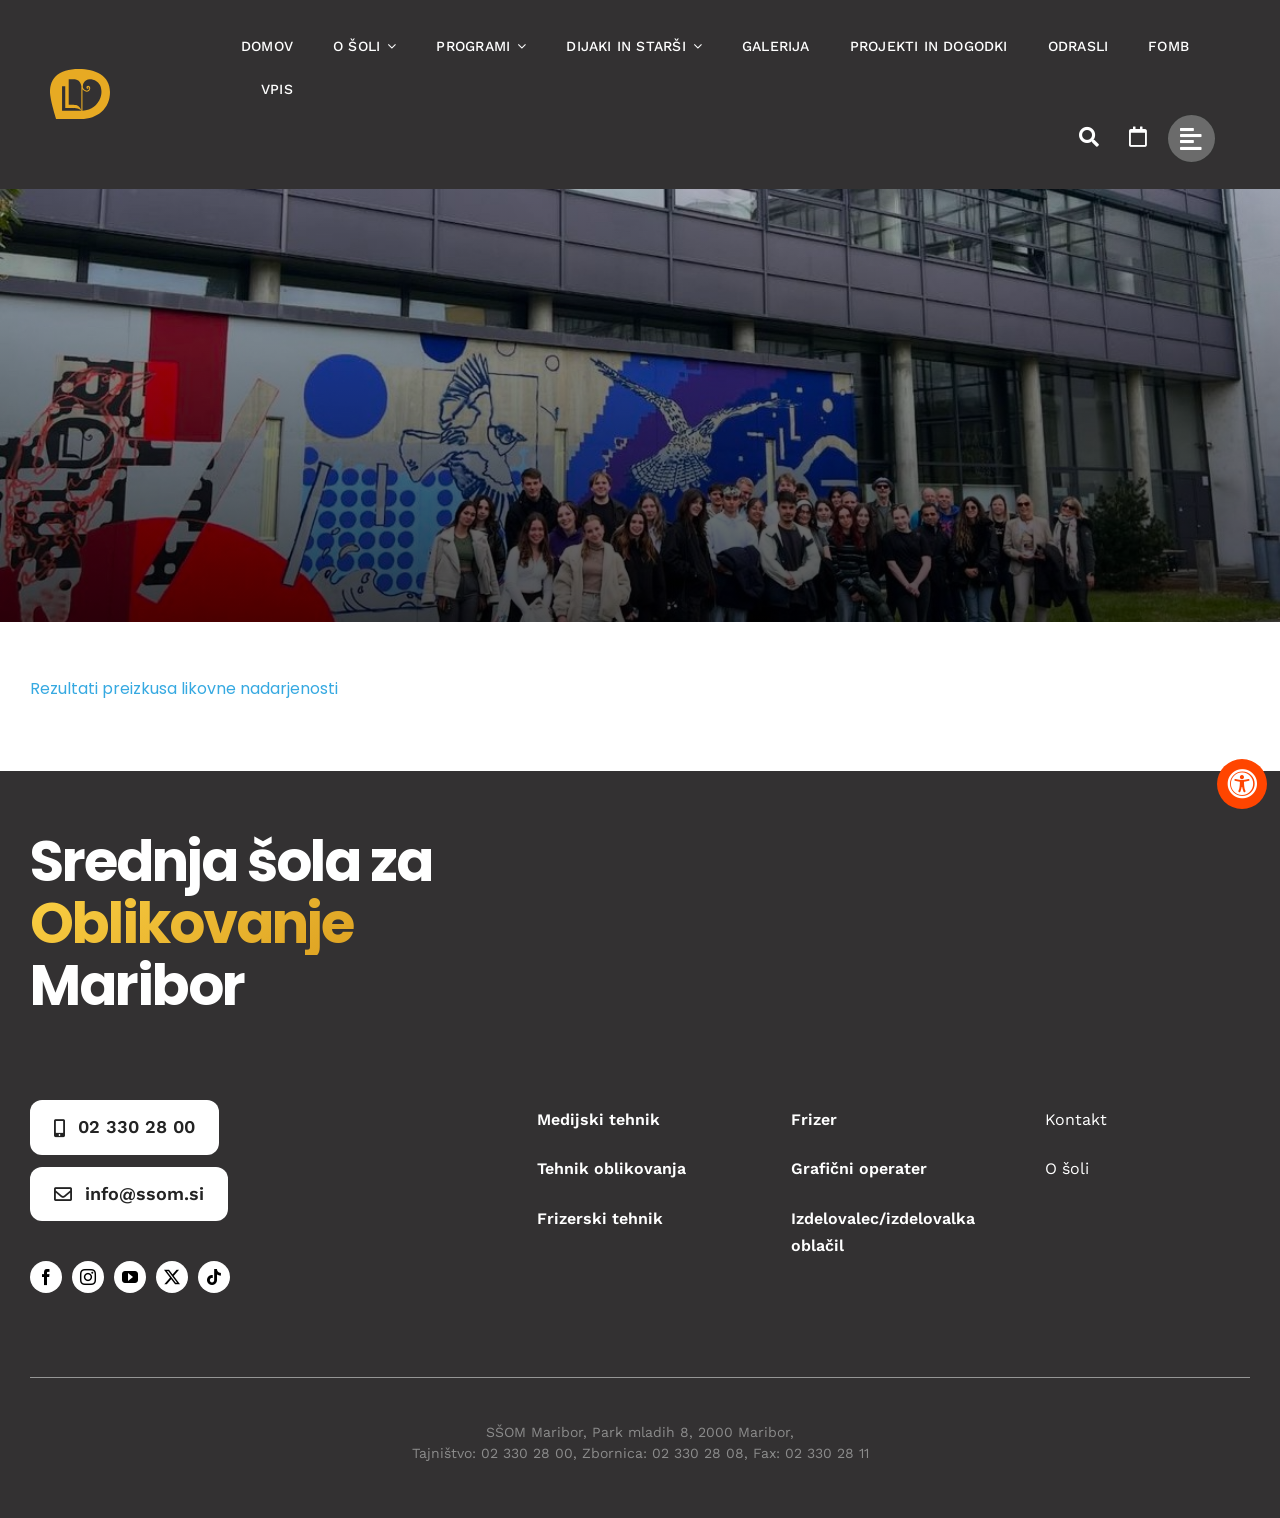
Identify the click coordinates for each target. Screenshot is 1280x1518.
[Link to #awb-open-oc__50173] (1089, 137)
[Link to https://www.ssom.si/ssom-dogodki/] (1138, 137)
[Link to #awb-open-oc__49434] (1191, 138)
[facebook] (46, 1277)
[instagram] (88, 1277)
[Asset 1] (80, 76)
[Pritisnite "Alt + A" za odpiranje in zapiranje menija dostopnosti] (1242, 784)
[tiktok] (214, 1277)
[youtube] (130, 1277)
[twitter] (172, 1277)
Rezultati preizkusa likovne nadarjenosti (184, 688)
